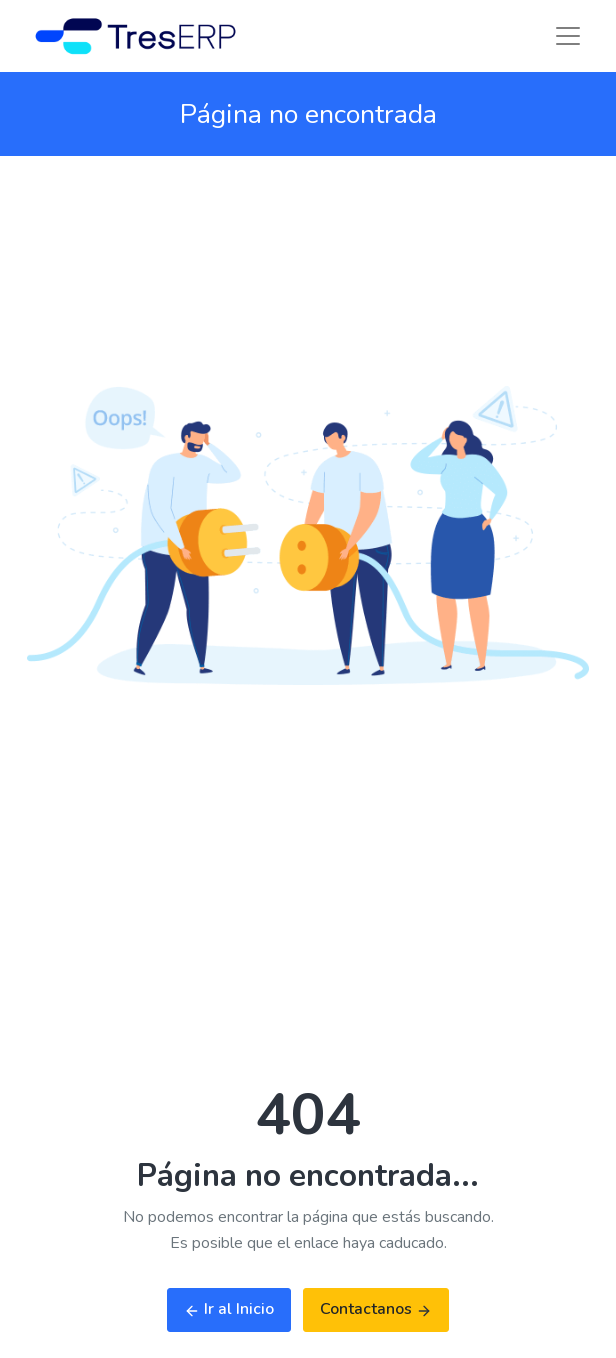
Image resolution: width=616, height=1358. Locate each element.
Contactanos (376, 1309)
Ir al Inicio (229, 1309)
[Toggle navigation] (568, 36)
